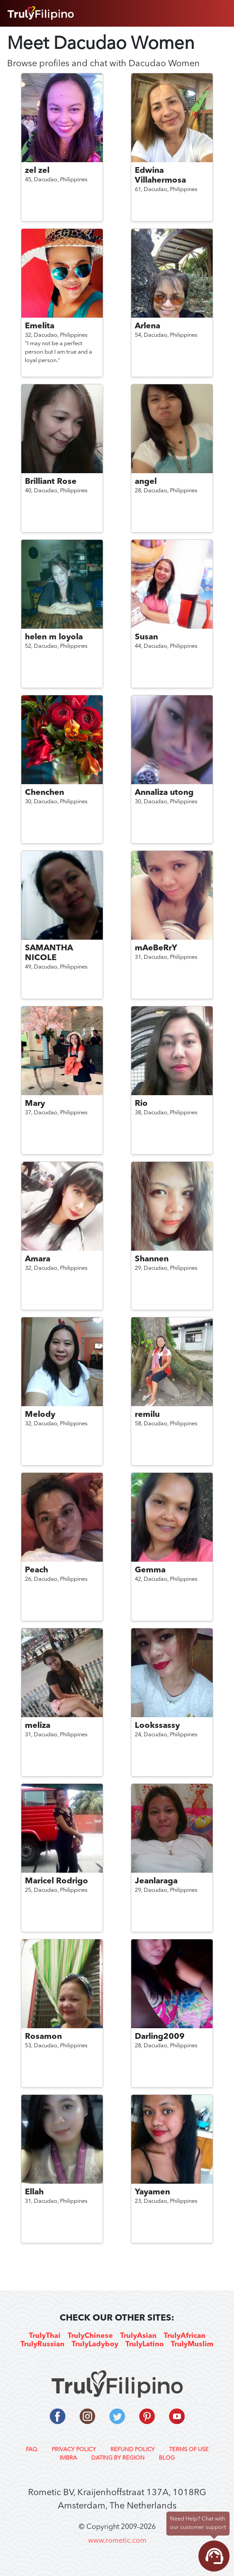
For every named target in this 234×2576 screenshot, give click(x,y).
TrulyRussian (42, 2344)
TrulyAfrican (185, 2336)
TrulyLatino (144, 2344)
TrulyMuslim (192, 2344)
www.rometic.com (117, 2540)
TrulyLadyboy (95, 2344)
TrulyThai (45, 2336)
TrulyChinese (90, 2336)
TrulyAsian (138, 2336)
